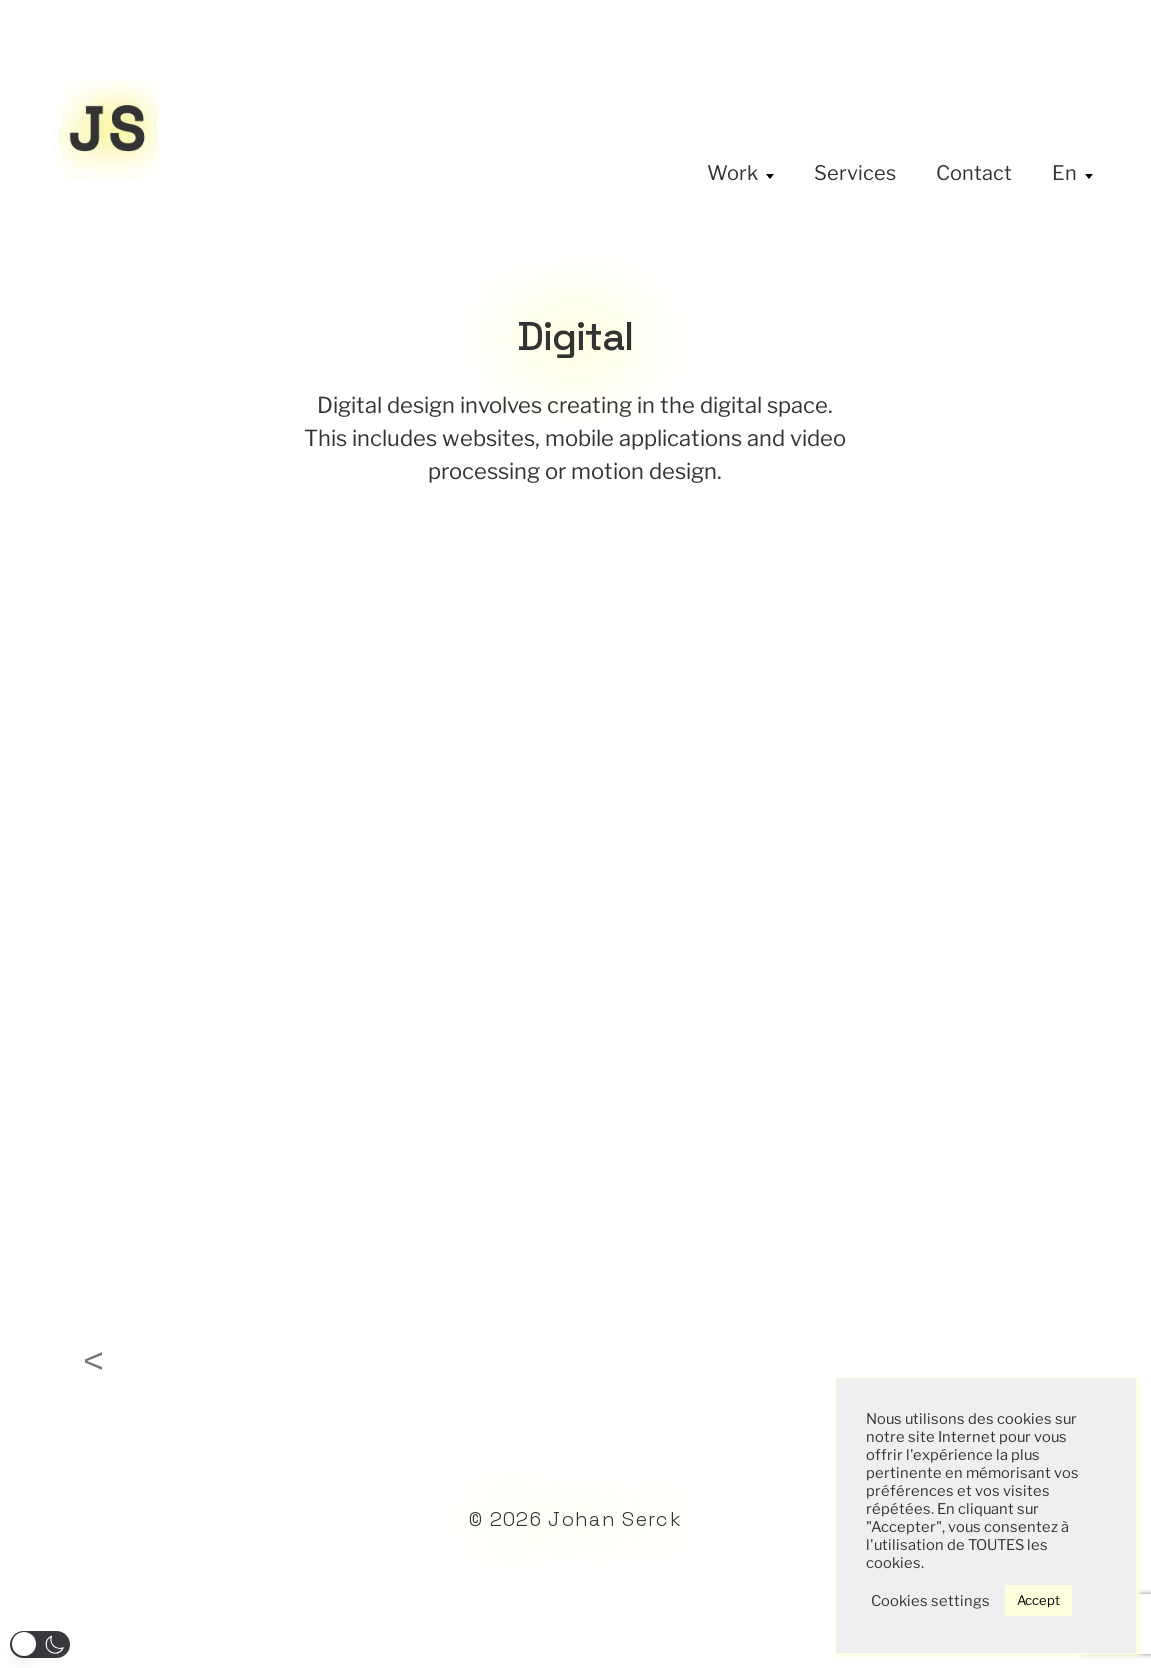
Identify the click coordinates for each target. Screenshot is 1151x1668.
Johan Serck (615, 1519)
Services (855, 173)
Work (732, 173)
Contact (974, 173)
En (1064, 173)
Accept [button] (1038, 1600)
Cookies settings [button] (930, 1601)
